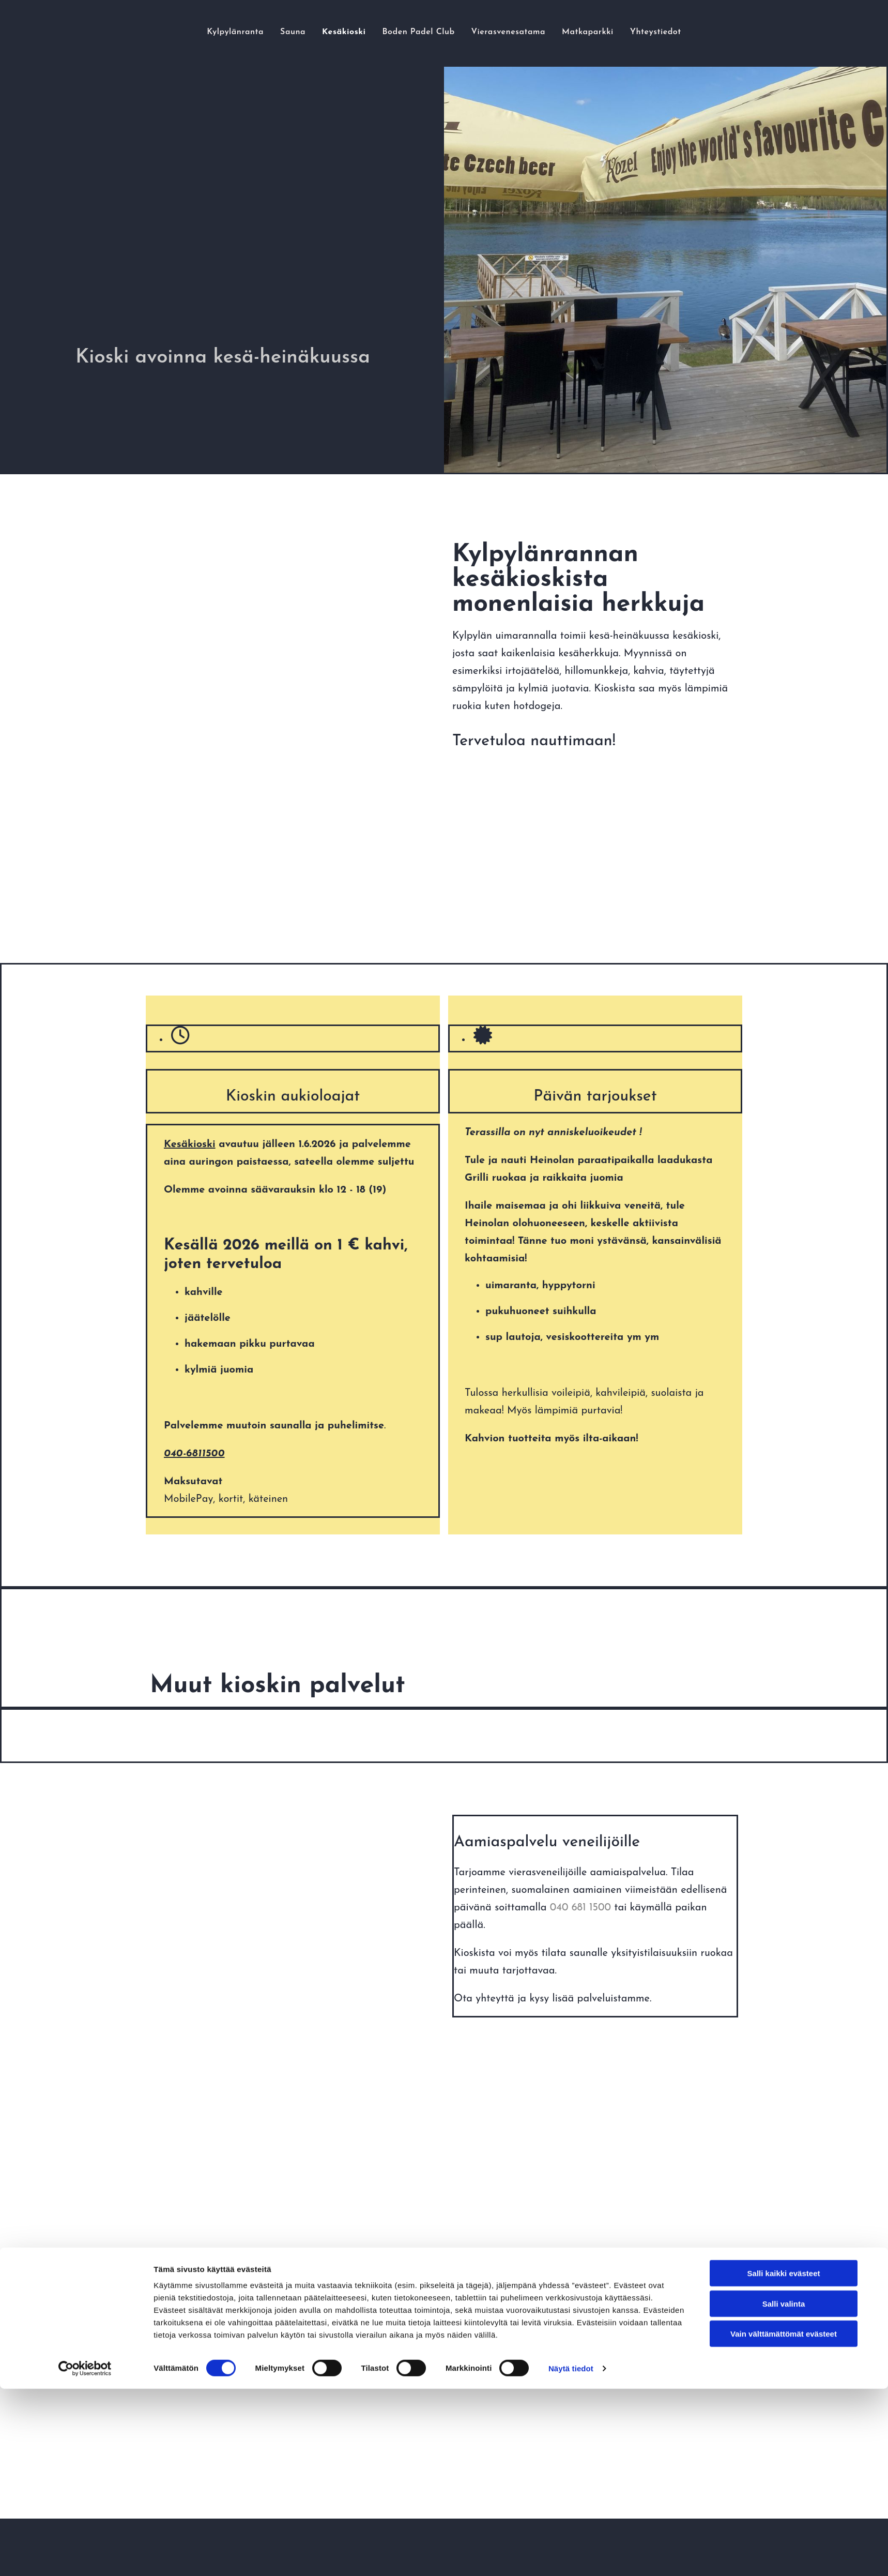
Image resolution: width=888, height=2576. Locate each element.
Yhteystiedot (723, 32)
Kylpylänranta (168, 32)
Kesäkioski (309, 32)
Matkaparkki (634, 32)
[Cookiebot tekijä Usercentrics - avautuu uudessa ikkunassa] (85, 1607)
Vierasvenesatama (528, 32)
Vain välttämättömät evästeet (783, 1572)
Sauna (243, 32)
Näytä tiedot (570, 1607)
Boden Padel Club (407, 32)
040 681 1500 (580, 1908)
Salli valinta (783, 1542)
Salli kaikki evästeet (783, 1512)
